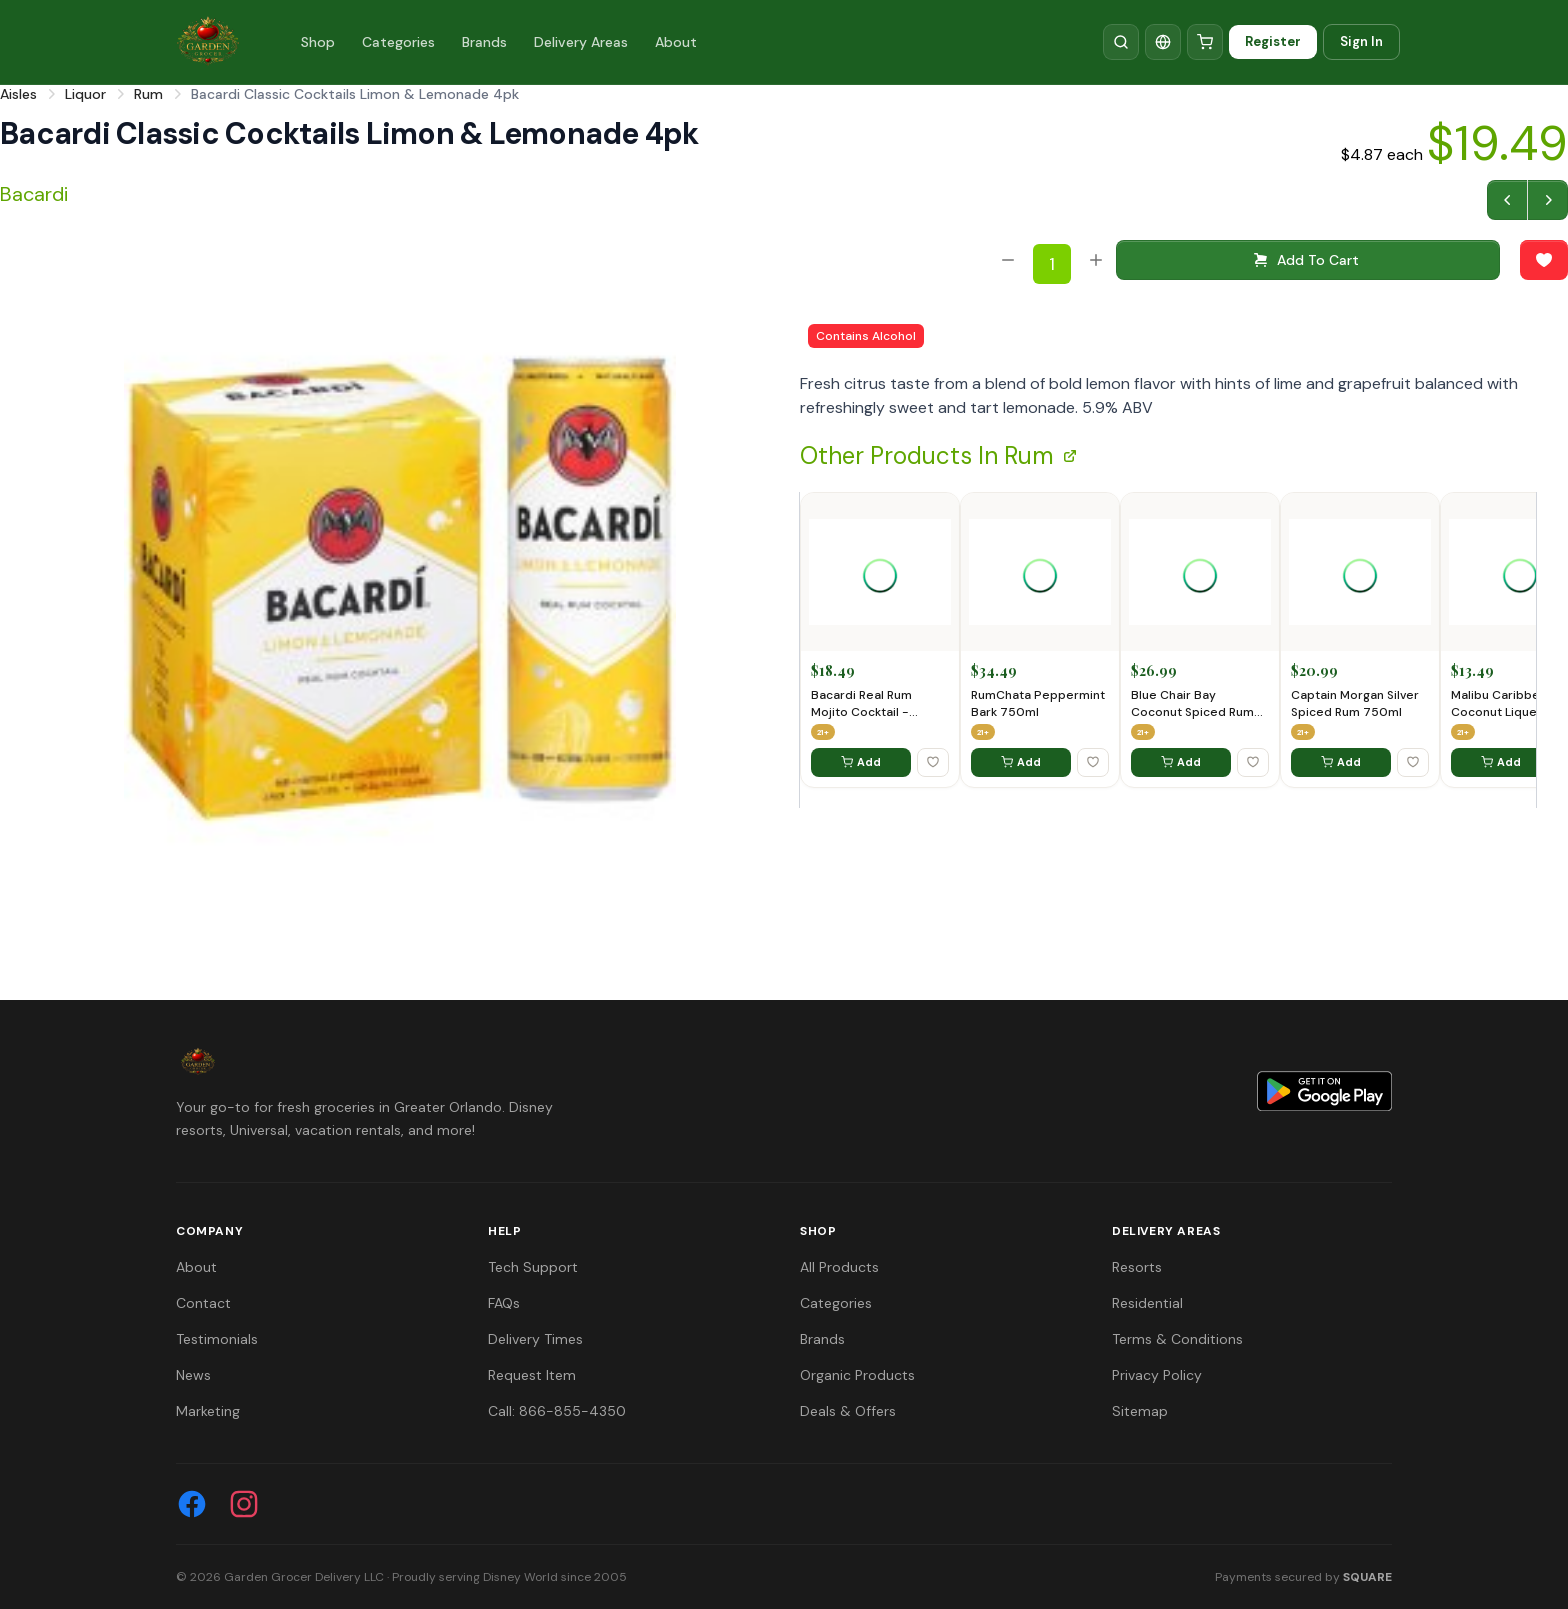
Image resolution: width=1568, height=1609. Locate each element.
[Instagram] (244, 1504)
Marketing (208, 1411)
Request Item (532, 1375)
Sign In (1361, 41)
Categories (398, 42)
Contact (203, 1303)
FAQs (504, 1303)
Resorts (1137, 1267)
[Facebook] (192, 1504)
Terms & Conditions (1177, 1339)
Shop (318, 42)
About (676, 42)
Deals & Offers (848, 1411)
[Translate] (1163, 42)
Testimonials (217, 1339)
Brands (484, 42)
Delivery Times (535, 1339)
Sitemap (1140, 1411)
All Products (839, 1267)
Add (861, 762)
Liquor (85, 94)
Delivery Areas (581, 42)
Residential (1147, 1303)
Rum (148, 94)
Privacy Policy (1157, 1375)
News (193, 1375)
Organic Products (857, 1375)
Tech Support (533, 1267)
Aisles (18, 94)
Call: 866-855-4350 (557, 1411)
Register (1273, 41)
